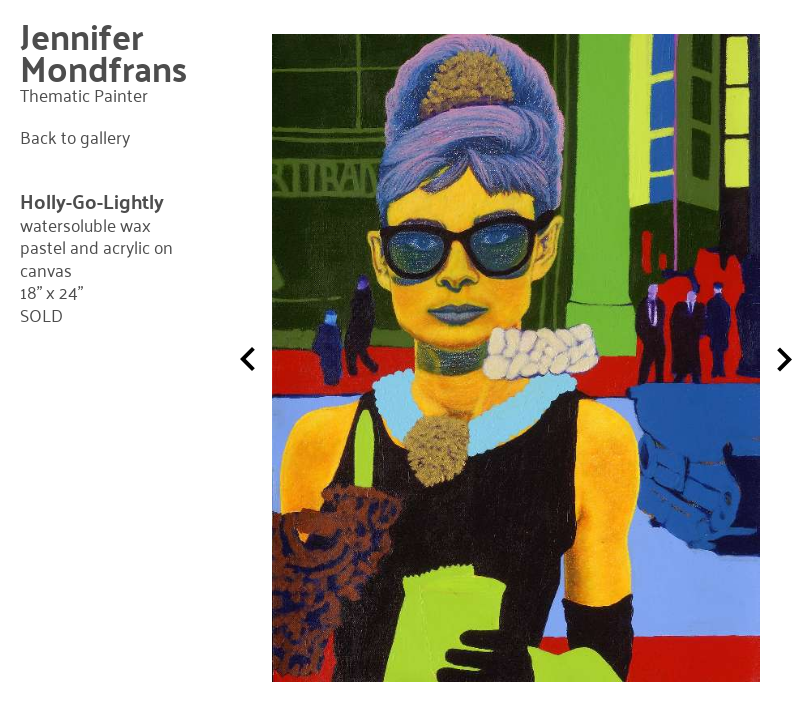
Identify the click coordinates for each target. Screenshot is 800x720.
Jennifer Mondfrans (103, 51)
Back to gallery (75, 137)
